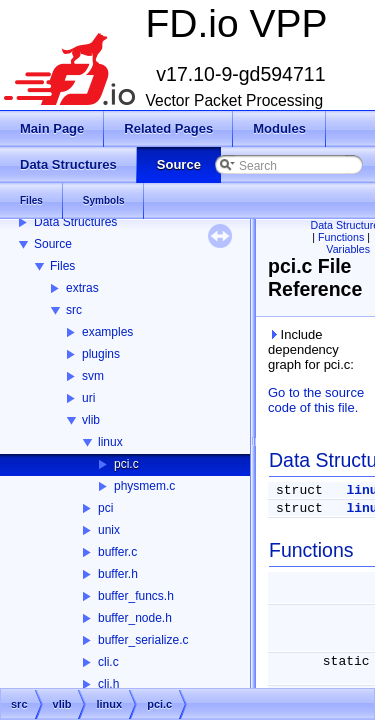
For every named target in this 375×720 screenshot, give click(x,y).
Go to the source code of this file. (316, 400)
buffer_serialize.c (143, 640)
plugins (101, 354)
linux (110, 442)
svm (93, 376)
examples (107, 332)
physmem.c (144, 486)
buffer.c (117, 552)
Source (53, 244)
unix (109, 530)
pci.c (126, 464)
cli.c (108, 662)
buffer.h (118, 574)
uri (88, 398)
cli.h (108, 684)
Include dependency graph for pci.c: (311, 349)
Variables (348, 249)
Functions (341, 237)
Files (62, 266)
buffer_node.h (135, 618)
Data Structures (75, 222)
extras (82, 288)
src (74, 310)
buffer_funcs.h (136, 596)
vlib (91, 420)
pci (105, 508)
